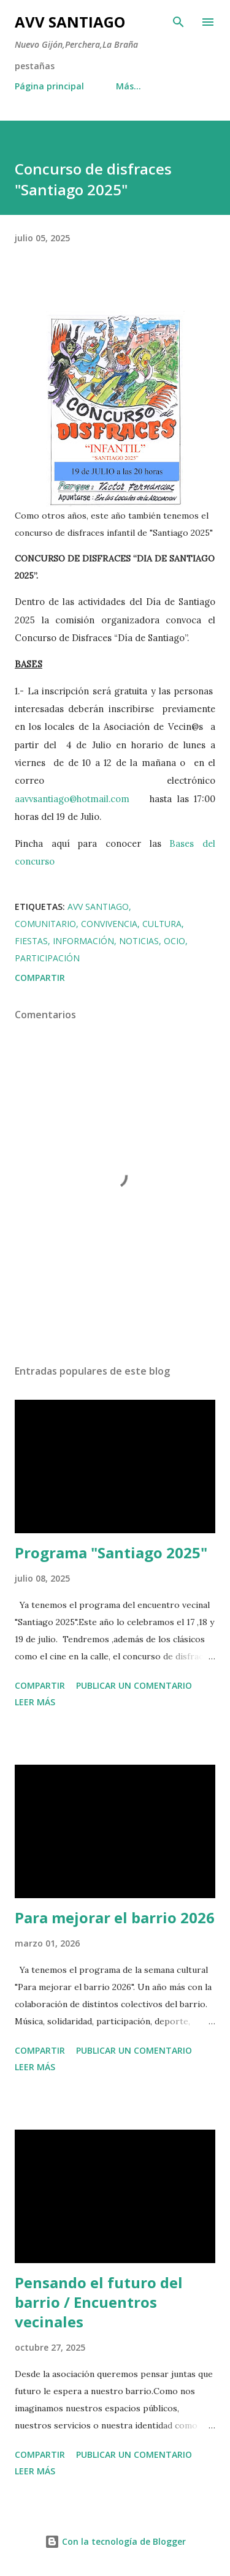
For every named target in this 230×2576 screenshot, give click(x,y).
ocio (174, 941)
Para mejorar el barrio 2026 (115, 1917)
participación (47, 958)
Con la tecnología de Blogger (115, 2541)
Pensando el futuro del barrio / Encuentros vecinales (99, 2302)
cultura (162, 923)
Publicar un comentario (134, 1685)
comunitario (45, 923)
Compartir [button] (40, 977)
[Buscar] (178, 22)
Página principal (49, 86)
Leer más (35, 1702)
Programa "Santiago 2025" (111, 1552)
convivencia (109, 923)
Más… (128, 86)
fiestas (31, 941)
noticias (139, 941)
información (83, 941)
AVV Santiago (70, 22)
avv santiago (98, 906)
